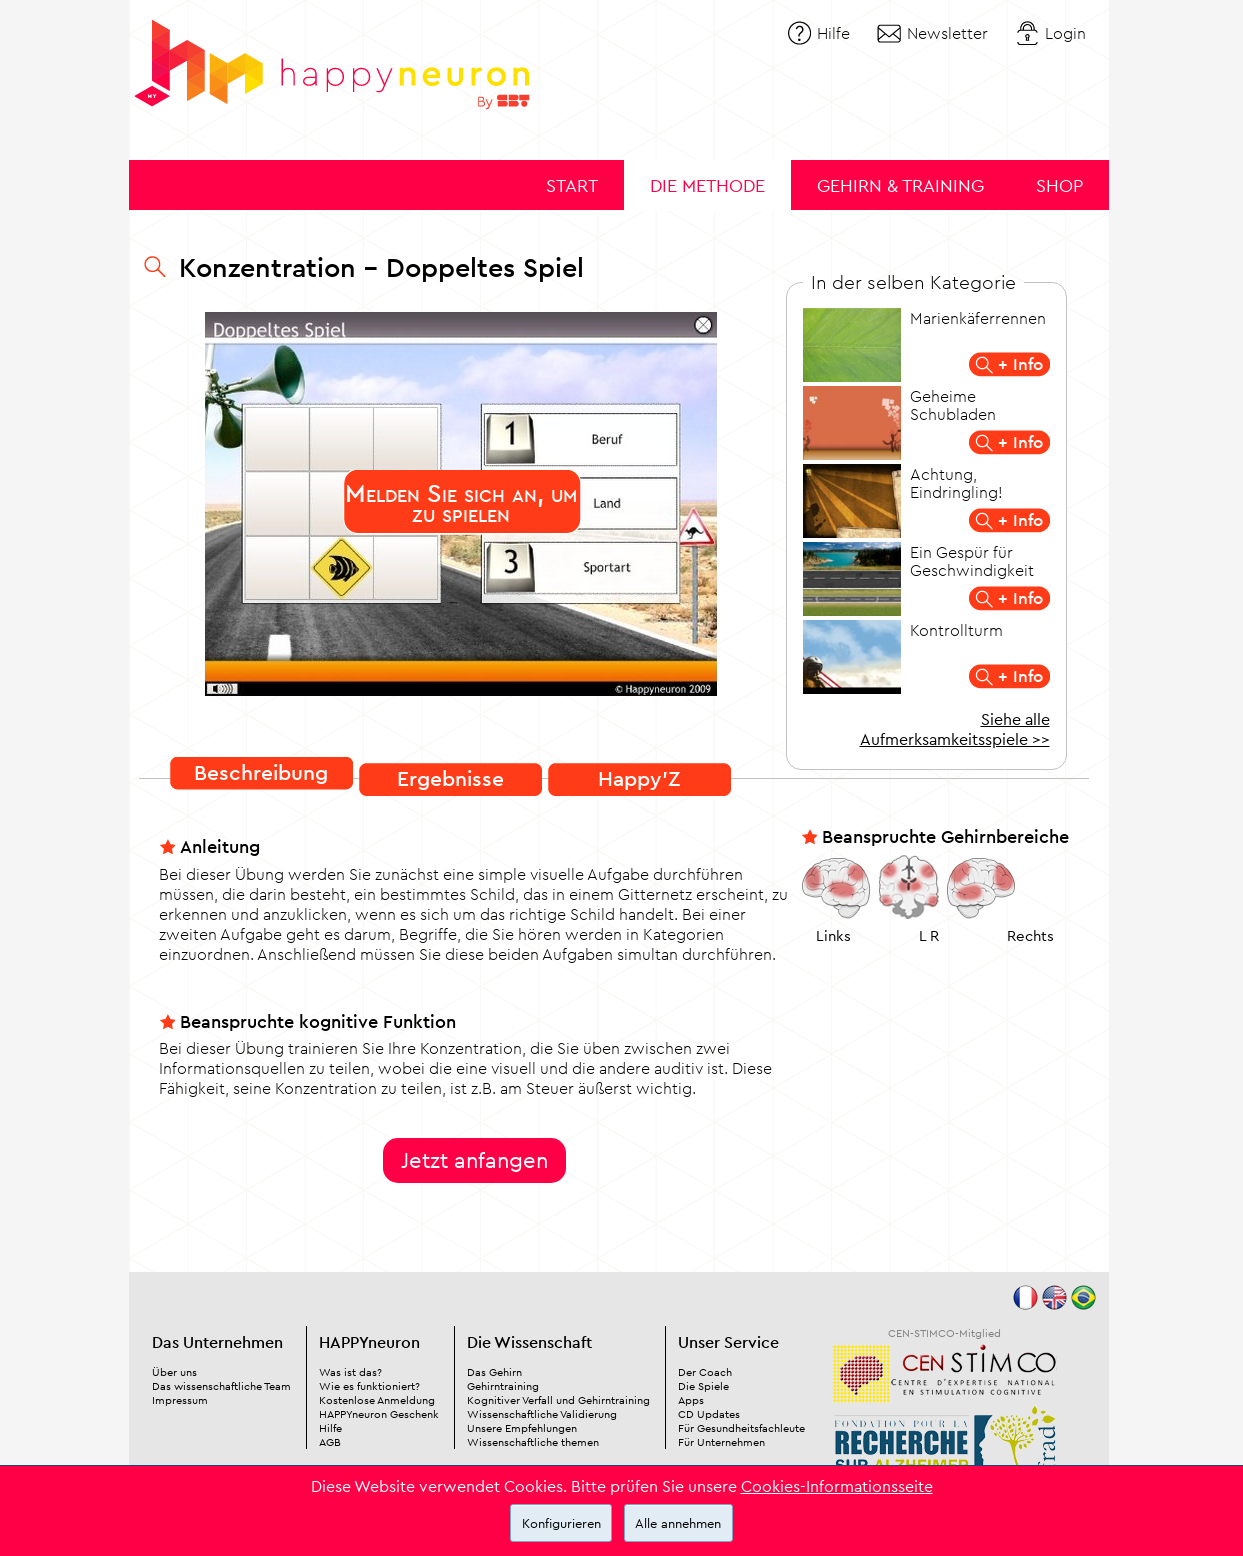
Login (1065, 33)
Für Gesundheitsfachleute (741, 1428)
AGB (330, 1442)
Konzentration (267, 267)
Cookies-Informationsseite (837, 1486)
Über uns (174, 1372)
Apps (691, 1400)
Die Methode (707, 185)
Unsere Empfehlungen (522, 1428)
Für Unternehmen (721, 1442)
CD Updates (709, 1414)
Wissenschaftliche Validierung (542, 1414)
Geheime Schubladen (953, 405)
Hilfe (833, 33)
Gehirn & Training (900, 185)
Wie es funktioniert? (369, 1386)
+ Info (1020, 363)
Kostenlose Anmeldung (377, 1400)
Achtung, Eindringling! (956, 483)
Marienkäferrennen (978, 318)
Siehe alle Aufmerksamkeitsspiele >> (955, 729)
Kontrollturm (956, 630)
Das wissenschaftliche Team (221, 1386)
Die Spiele (703, 1386)
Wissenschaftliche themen (533, 1442)
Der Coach (705, 1372)
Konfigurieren (561, 1523)
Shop (1059, 185)
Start (572, 185)
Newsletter (947, 33)
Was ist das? (350, 1372)
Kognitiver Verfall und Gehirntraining (558, 1400)
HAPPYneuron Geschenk (379, 1414)
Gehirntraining (503, 1386)
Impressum (180, 1400)
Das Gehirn (494, 1372)
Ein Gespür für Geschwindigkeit (972, 561)
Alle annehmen (678, 1523)
